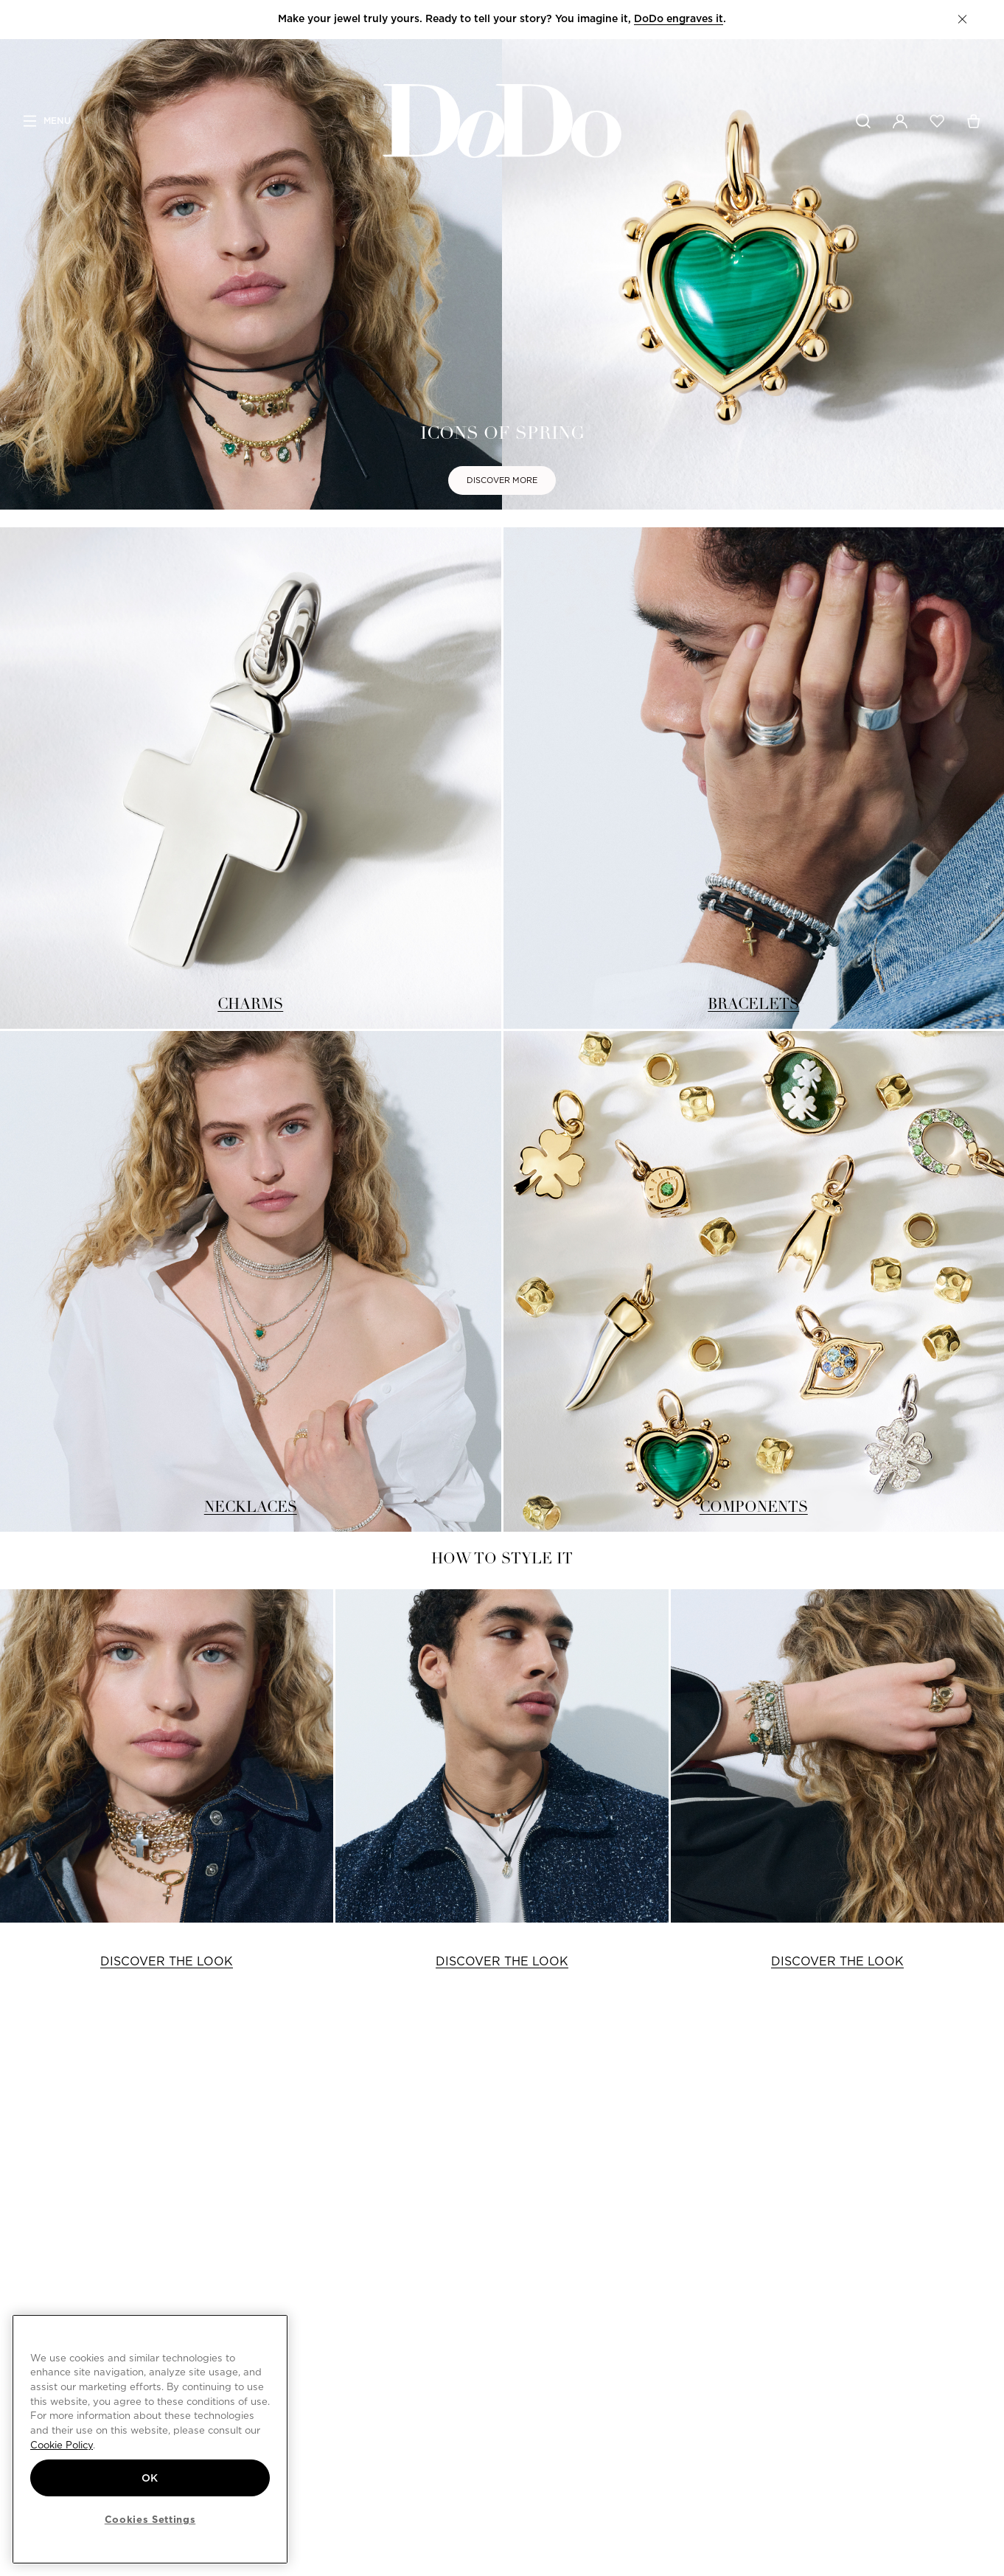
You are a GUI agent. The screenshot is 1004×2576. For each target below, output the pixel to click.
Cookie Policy (61, 2445)
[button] (962, 19)
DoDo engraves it (678, 18)
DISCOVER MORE (502, 480)
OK (150, 2478)
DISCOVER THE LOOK (166, 1961)
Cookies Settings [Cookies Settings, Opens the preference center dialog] (150, 2519)
